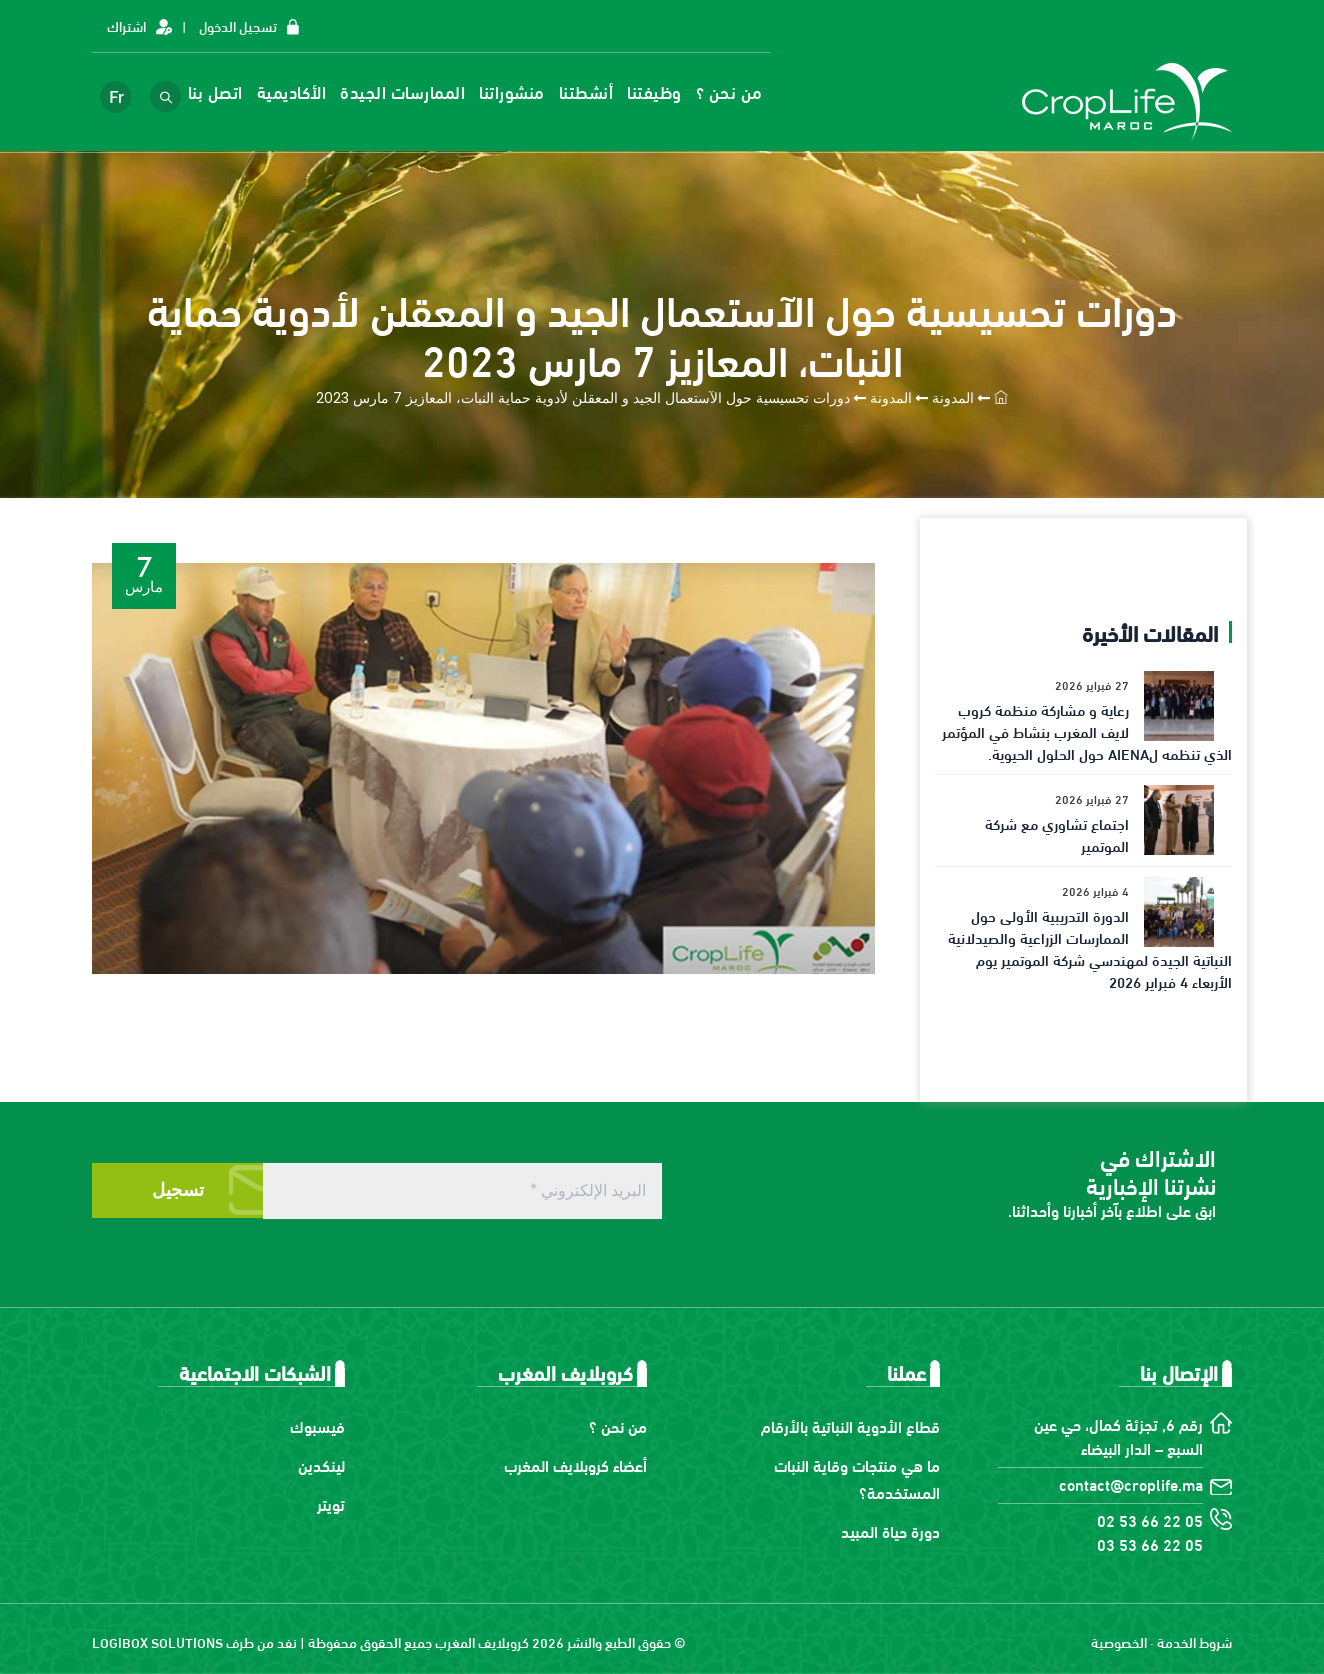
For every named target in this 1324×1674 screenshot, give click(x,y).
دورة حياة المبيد (890, 1530)
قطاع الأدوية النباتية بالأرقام (850, 1425)
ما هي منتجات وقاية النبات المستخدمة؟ (857, 1478)
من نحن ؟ (739, 91)
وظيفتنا (665, 91)
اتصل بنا (225, 91)
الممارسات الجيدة (413, 91)
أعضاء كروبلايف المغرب (575, 1464)
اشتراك (126, 25)
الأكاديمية (302, 91)
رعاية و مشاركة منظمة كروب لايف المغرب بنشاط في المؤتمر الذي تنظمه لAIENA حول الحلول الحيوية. (1087, 731)
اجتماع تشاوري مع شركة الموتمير (1057, 834)
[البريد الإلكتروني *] (462, 1191)
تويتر (331, 1503)
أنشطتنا (596, 91)
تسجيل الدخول (238, 25)
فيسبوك (317, 1425)
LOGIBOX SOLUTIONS (157, 1641)
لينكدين (321, 1464)
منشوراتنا (523, 91)
